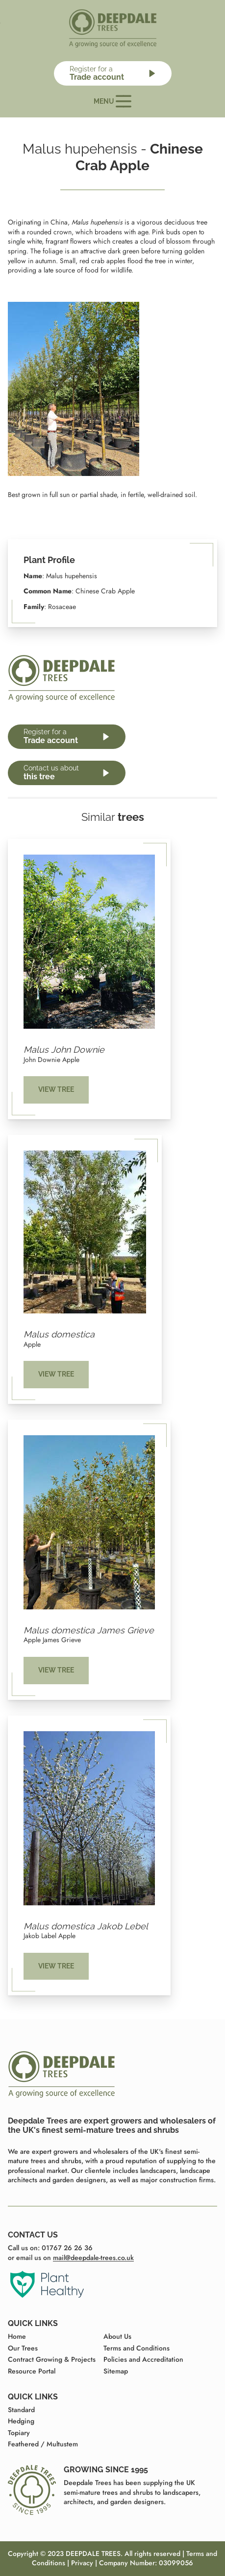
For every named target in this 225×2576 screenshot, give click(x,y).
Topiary (19, 2433)
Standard (21, 2410)
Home (17, 2336)
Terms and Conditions (136, 2348)
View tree (56, 1089)
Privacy (82, 2563)
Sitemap (115, 2371)
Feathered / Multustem (43, 2444)
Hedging (21, 2421)
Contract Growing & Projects (52, 2359)
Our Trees (23, 2348)
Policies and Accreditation (143, 2359)
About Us (117, 2336)
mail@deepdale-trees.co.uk (93, 2257)
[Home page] (113, 28)
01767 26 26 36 (67, 2248)
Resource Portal (31, 2371)
